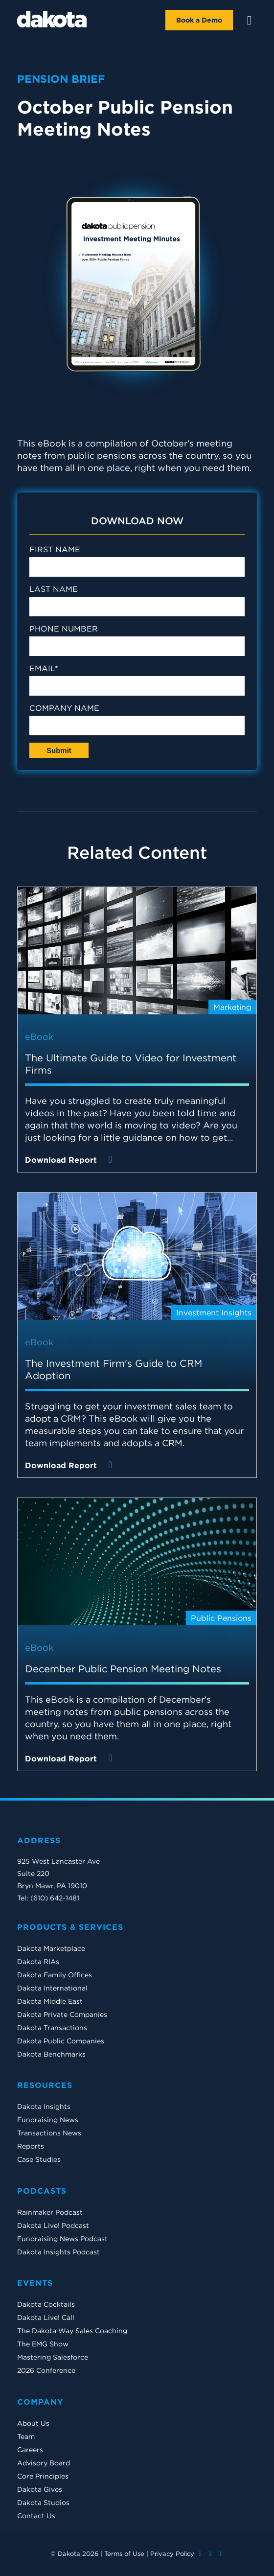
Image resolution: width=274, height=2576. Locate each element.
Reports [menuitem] (30, 2146)
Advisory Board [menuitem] (43, 2463)
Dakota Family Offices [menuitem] (54, 1974)
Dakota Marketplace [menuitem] (51, 1948)
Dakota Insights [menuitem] (43, 2106)
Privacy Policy (172, 2554)
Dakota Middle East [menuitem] (50, 2001)
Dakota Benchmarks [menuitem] (51, 2054)
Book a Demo (199, 20)
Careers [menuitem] (30, 2449)
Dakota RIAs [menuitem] (38, 1961)
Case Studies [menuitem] (39, 2159)
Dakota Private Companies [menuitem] (62, 2014)
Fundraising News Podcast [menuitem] (62, 2238)
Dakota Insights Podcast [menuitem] (58, 2252)
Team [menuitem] (26, 2436)
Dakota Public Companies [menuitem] (60, 2041)
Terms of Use (124, 2554)
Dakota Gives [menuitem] (39, 2489)
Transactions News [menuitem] (49, 2133)
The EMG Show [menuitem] (42, 2344)
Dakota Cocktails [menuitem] (46, 2304)
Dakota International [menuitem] (52, 1988)
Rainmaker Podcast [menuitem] (50, 2212)
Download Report (70, 1159)
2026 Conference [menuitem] (46, 2370)
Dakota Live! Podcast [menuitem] (53, 2225)
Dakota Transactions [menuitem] (52, 2027)
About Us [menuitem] (33, 2423)
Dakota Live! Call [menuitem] (45, 2317)
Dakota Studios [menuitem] (43, 2502)
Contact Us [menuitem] (36, 2515)
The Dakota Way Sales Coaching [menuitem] (72, 2330)
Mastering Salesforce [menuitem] (52, 2357)
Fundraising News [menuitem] (47, 2119)
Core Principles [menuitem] (42, 2476)
